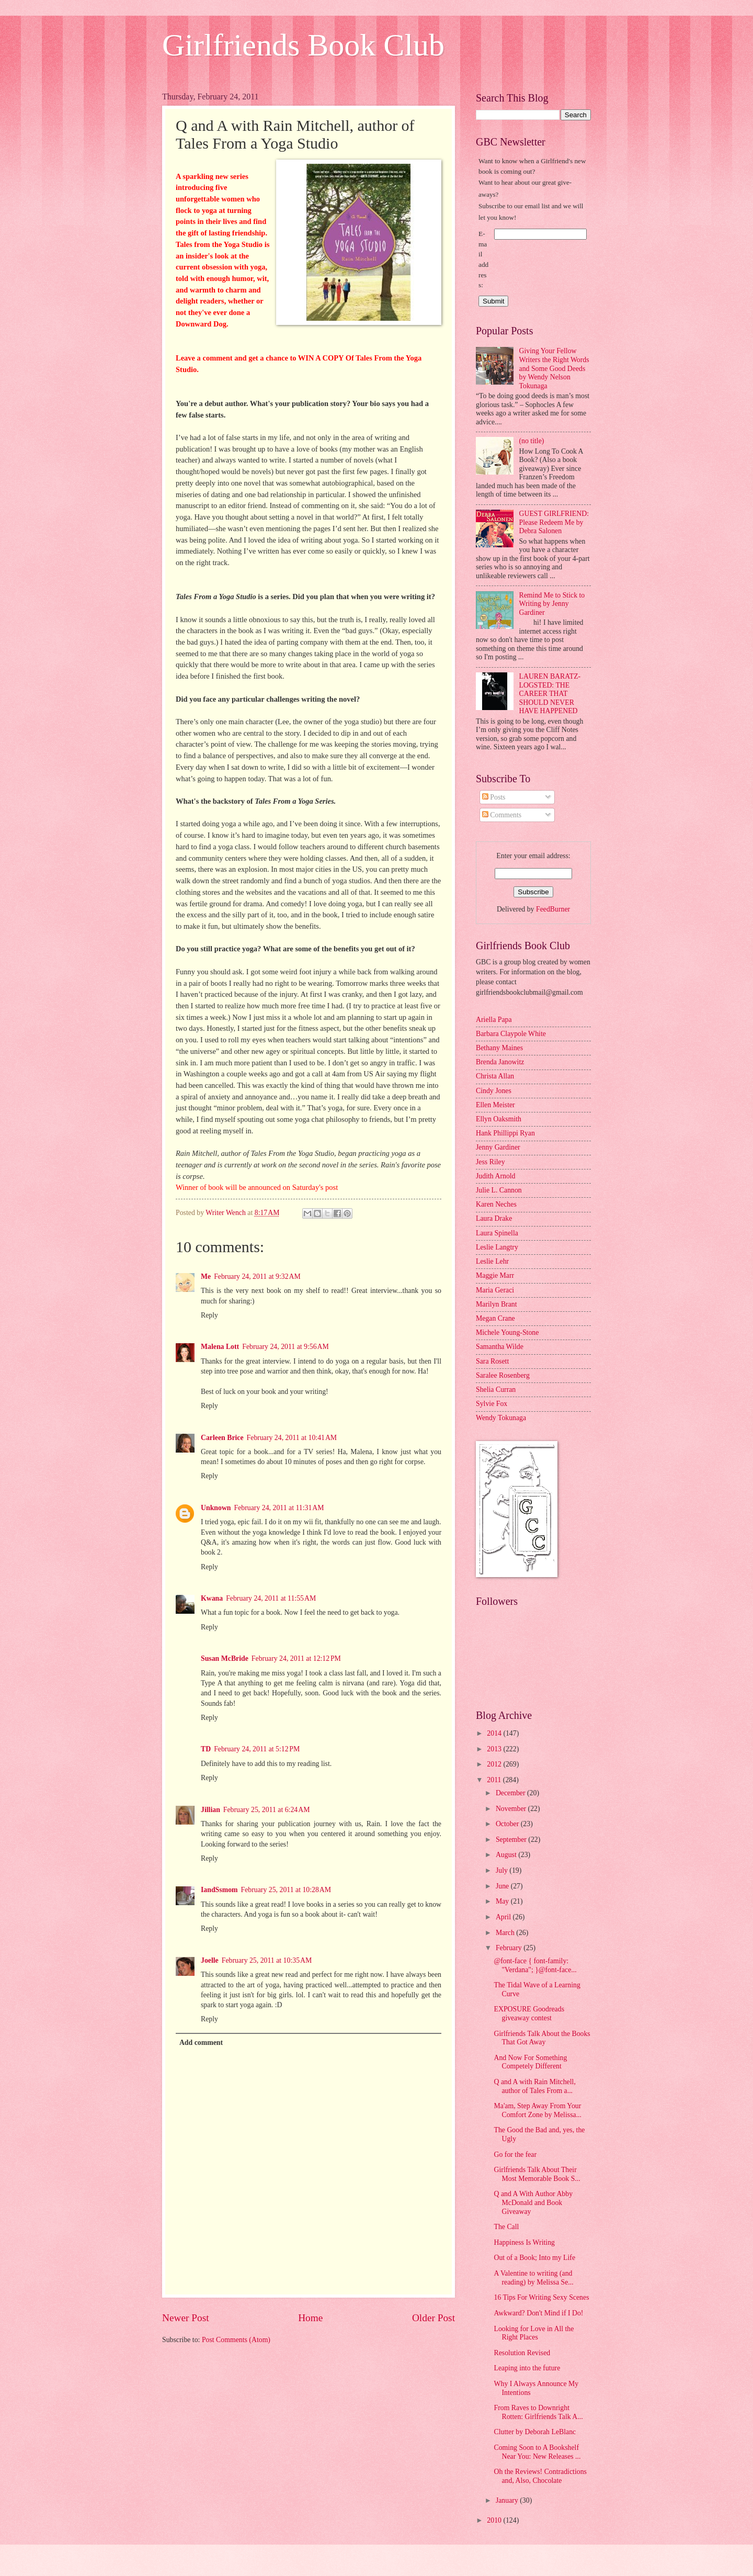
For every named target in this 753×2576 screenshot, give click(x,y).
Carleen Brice (222, 1438)
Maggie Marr (495, 1275)
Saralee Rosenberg (503, 1375)
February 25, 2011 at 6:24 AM (266, 1810)
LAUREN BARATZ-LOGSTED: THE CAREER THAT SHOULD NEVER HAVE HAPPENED (550, 693)
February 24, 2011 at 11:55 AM (271, 1598)
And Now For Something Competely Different (530, 2062)
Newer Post (185, 2317)
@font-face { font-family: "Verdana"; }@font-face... (535, 1965)
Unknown (216, 1508)
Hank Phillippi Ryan (505, 1133)
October (508, 1824)
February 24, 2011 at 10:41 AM (292, 1438)
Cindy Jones (493, 1091)
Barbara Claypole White (511, 1034)
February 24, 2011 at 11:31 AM (279, 1508)
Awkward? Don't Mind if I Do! (538, 2313)
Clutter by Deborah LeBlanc (535, 2432)
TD (206, 1749)
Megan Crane (495, 1318)
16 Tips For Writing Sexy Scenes (541, 2297)
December (511, 1793)
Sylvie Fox (491, 1404)
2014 (495, 1733)
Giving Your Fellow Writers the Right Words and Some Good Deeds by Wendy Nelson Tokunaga (554, 368)
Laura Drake (494, 1218)
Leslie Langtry (497, 1247)
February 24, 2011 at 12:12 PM (296, 1658)
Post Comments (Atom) (236, 2340)
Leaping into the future (527, 2368)
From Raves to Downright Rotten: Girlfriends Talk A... (538, 2412)
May (503, 1901)
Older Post (433, 2317)
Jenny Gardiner (498, 1147)
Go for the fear (515, 2154)
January (508, 2500)
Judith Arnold (496, 1176)
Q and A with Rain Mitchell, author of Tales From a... (534, 2086)
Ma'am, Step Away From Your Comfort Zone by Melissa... (537, 2110)
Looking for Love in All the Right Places (534, 2333)
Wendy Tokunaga (501, 1418)
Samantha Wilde (499, 1347)
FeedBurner (553, 909)
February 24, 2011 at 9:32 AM (257, 1276)
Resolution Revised (522, 2353)
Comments (501, 815)
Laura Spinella (497, 1233)
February (509, 1948)
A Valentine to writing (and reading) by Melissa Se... (533, 2277)
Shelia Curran (496, 1389)
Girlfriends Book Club (303, 45)
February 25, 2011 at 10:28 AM (286, 1890)
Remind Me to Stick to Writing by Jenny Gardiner (552, 603)
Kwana (212, 1598)
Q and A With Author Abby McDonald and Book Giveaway (533, 2202)
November (512, 1809)
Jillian (210, 1810)
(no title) (531, 441)
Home (310, 2317)
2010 (495, 2520)
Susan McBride (224, 1658)
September (512, 1839)
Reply (209, 1315)
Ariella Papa (494, 1019)
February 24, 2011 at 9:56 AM (285, 1347)
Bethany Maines (499, 1048)
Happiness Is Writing (524, 2242)
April (504, 1917)
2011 (495, 1780)
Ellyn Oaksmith (498, 1119)
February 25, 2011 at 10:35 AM (267, 1960)
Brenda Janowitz (500, 1062)
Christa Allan (495, 1076)
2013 (495, 1749)
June (503, 1886)
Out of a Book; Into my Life (534, 2258)
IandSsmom (219, 1890)
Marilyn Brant (496, 1304)
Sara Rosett (492, 1361)
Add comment (201, 2042)
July (502, 1870)
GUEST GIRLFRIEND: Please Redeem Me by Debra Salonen (554, 522)
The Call (506, 2227)
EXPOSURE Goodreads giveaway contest (529, 2013)
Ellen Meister (495, 1105)
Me (206, 1276)
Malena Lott (220, 1347)
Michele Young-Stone (507, 1332)
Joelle (210, 1960)
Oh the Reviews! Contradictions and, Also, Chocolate (540, 2476)
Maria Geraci (495, 1290)
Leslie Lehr (492, 1261)
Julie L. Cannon (499, 1190)
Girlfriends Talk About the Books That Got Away (542, 2038)
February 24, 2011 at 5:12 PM (257, 1749)
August (507, 1855)
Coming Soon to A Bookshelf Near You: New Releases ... (537, 2452)
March (506, 1933)
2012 (495, 1764)
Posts (494, 797)
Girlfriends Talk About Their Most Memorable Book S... (537, 2174)
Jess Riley (490, 1162)
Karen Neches (496, 1204)
